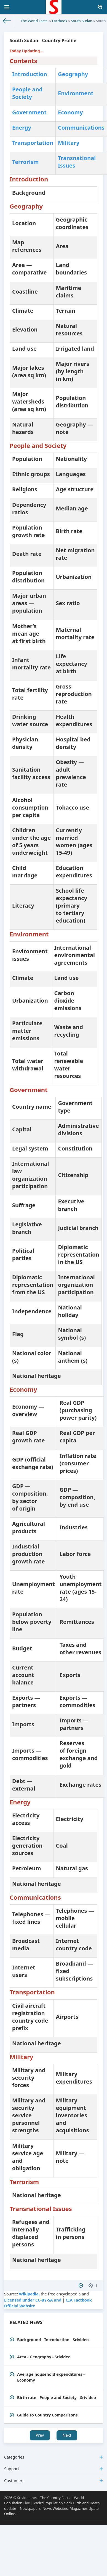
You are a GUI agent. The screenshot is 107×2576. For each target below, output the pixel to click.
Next (67, 2435)
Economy (70, 112)
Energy (21, 127)
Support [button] (53, 2468)
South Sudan (81, 20)
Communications (81, 127)
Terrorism (25, 162)
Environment (75, 93)
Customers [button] (53, 2480)
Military (68, 143)
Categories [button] (53, 2457)
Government (29, 112)
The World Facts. (34, 20)
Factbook (59, 20)
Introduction (29, 74)
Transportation (32, 143)
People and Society (27, 93)
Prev (40, 2435)
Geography (73, 74)
